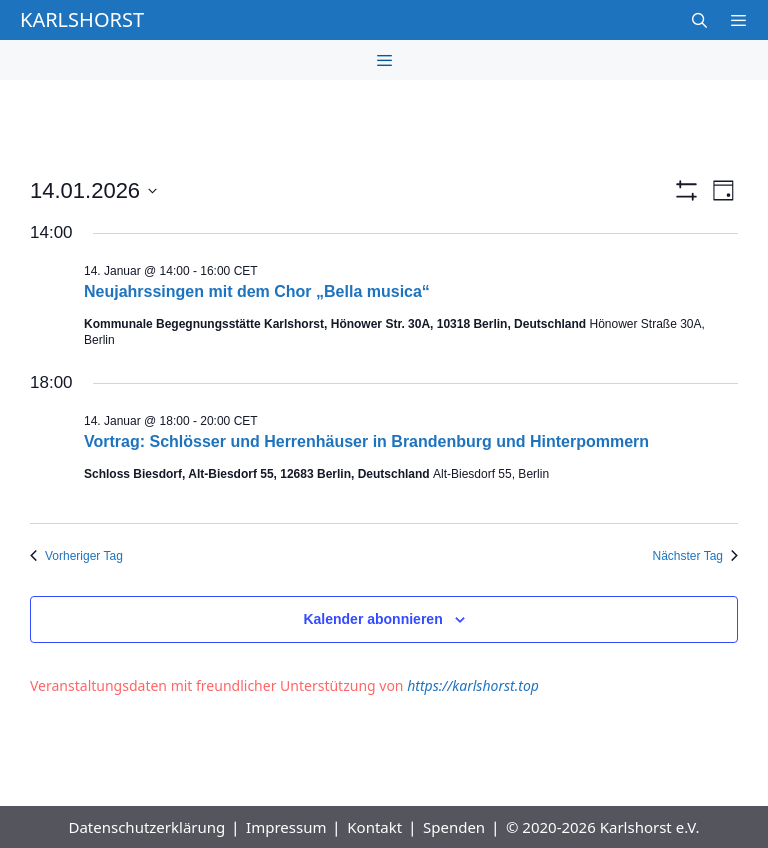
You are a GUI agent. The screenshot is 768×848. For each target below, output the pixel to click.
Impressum (286, 827)
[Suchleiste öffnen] (698, 20)
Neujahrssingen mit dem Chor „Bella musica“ (257, 291)
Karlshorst (82, 19)
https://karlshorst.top (473, 685)
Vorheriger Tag (76, 556)
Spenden (454, 827)
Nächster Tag (695, 556)
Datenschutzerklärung (146, 827)
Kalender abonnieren (372, 619)
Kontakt (374, 827)
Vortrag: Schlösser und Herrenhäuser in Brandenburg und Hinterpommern (366, 441)
